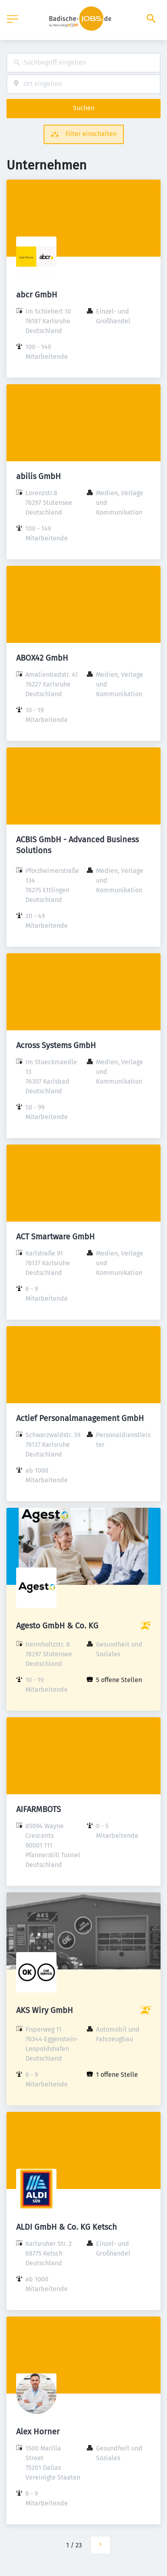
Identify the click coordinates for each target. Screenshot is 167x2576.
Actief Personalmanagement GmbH (80, 1418)
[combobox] (83, 63)
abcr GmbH (36, 294)
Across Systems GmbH (56, 1045)
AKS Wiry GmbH (44, 2010)
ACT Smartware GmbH (55, 1236)
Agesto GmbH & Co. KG (57, 1625)
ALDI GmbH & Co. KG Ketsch (66, 2227)
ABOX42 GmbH (42, 658)
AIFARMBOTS (38, 1809)
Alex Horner (38, 2431)
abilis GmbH (38, 476)
